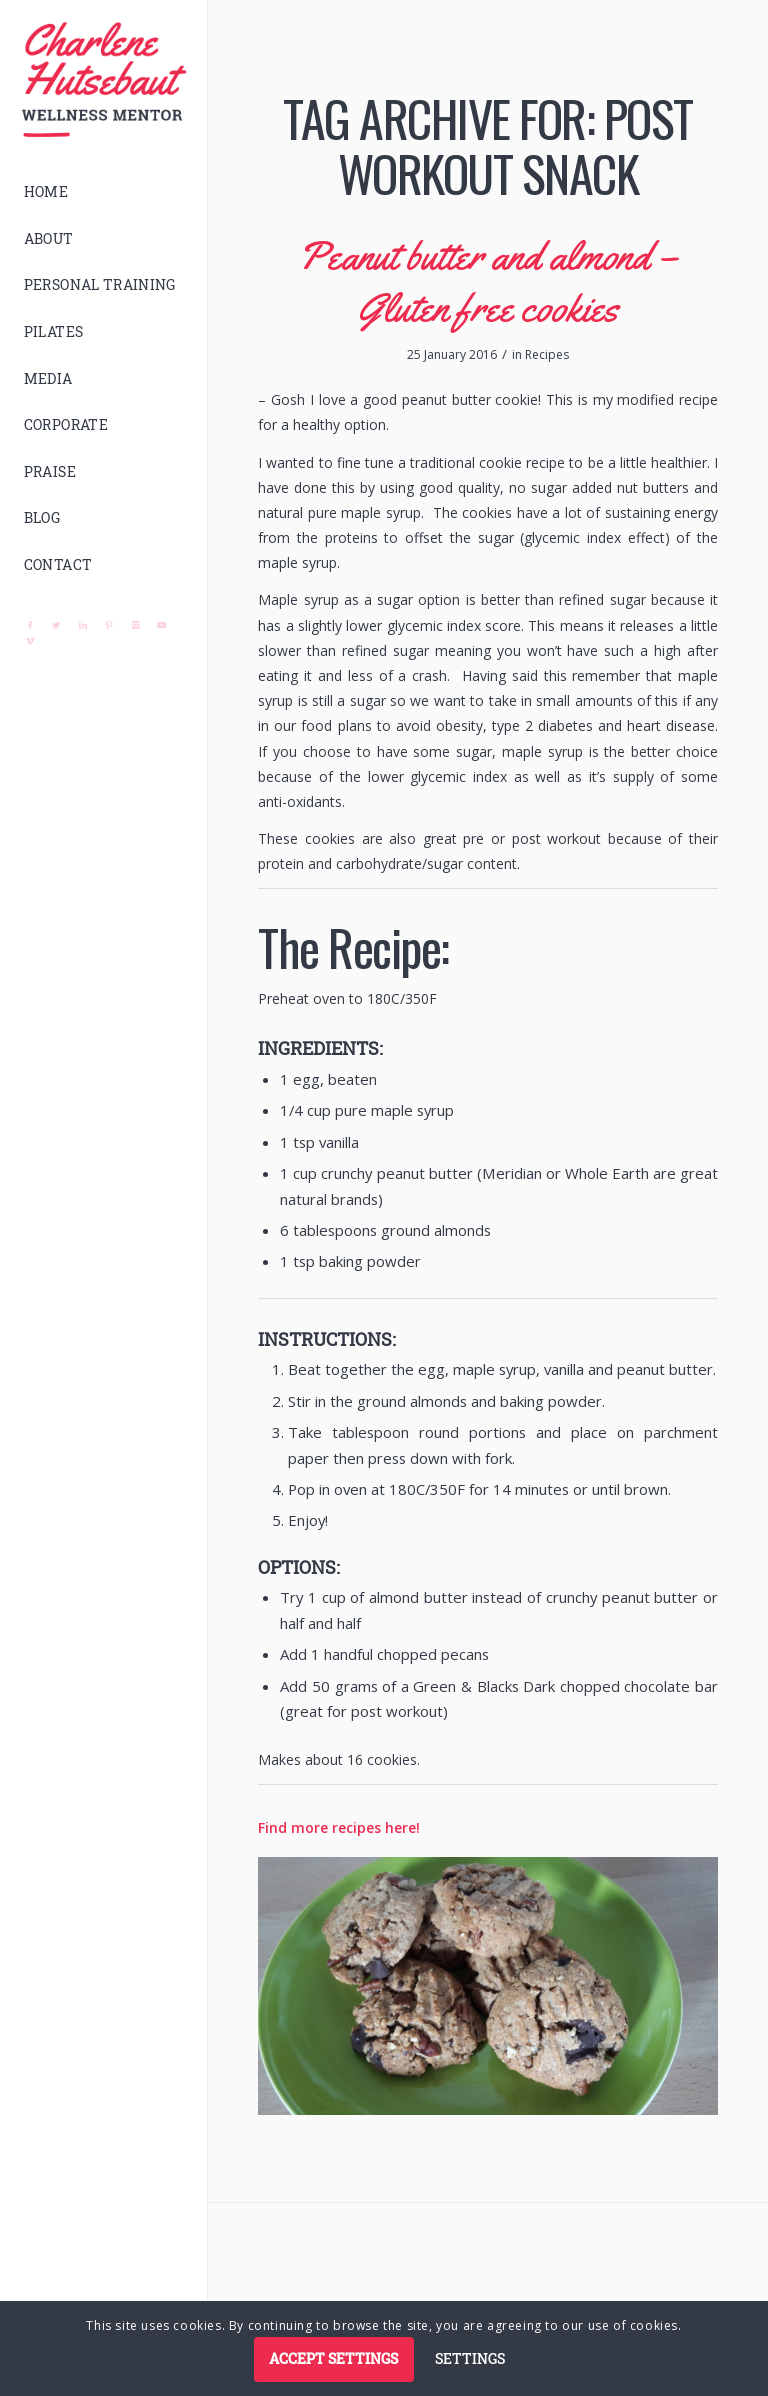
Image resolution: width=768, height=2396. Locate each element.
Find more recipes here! (339, 1827)
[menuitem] (104, 192)
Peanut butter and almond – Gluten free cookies (488, 281)
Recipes (547, 354)
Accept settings (333, 2358)
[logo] (104, 80)
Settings (470, 2358)
